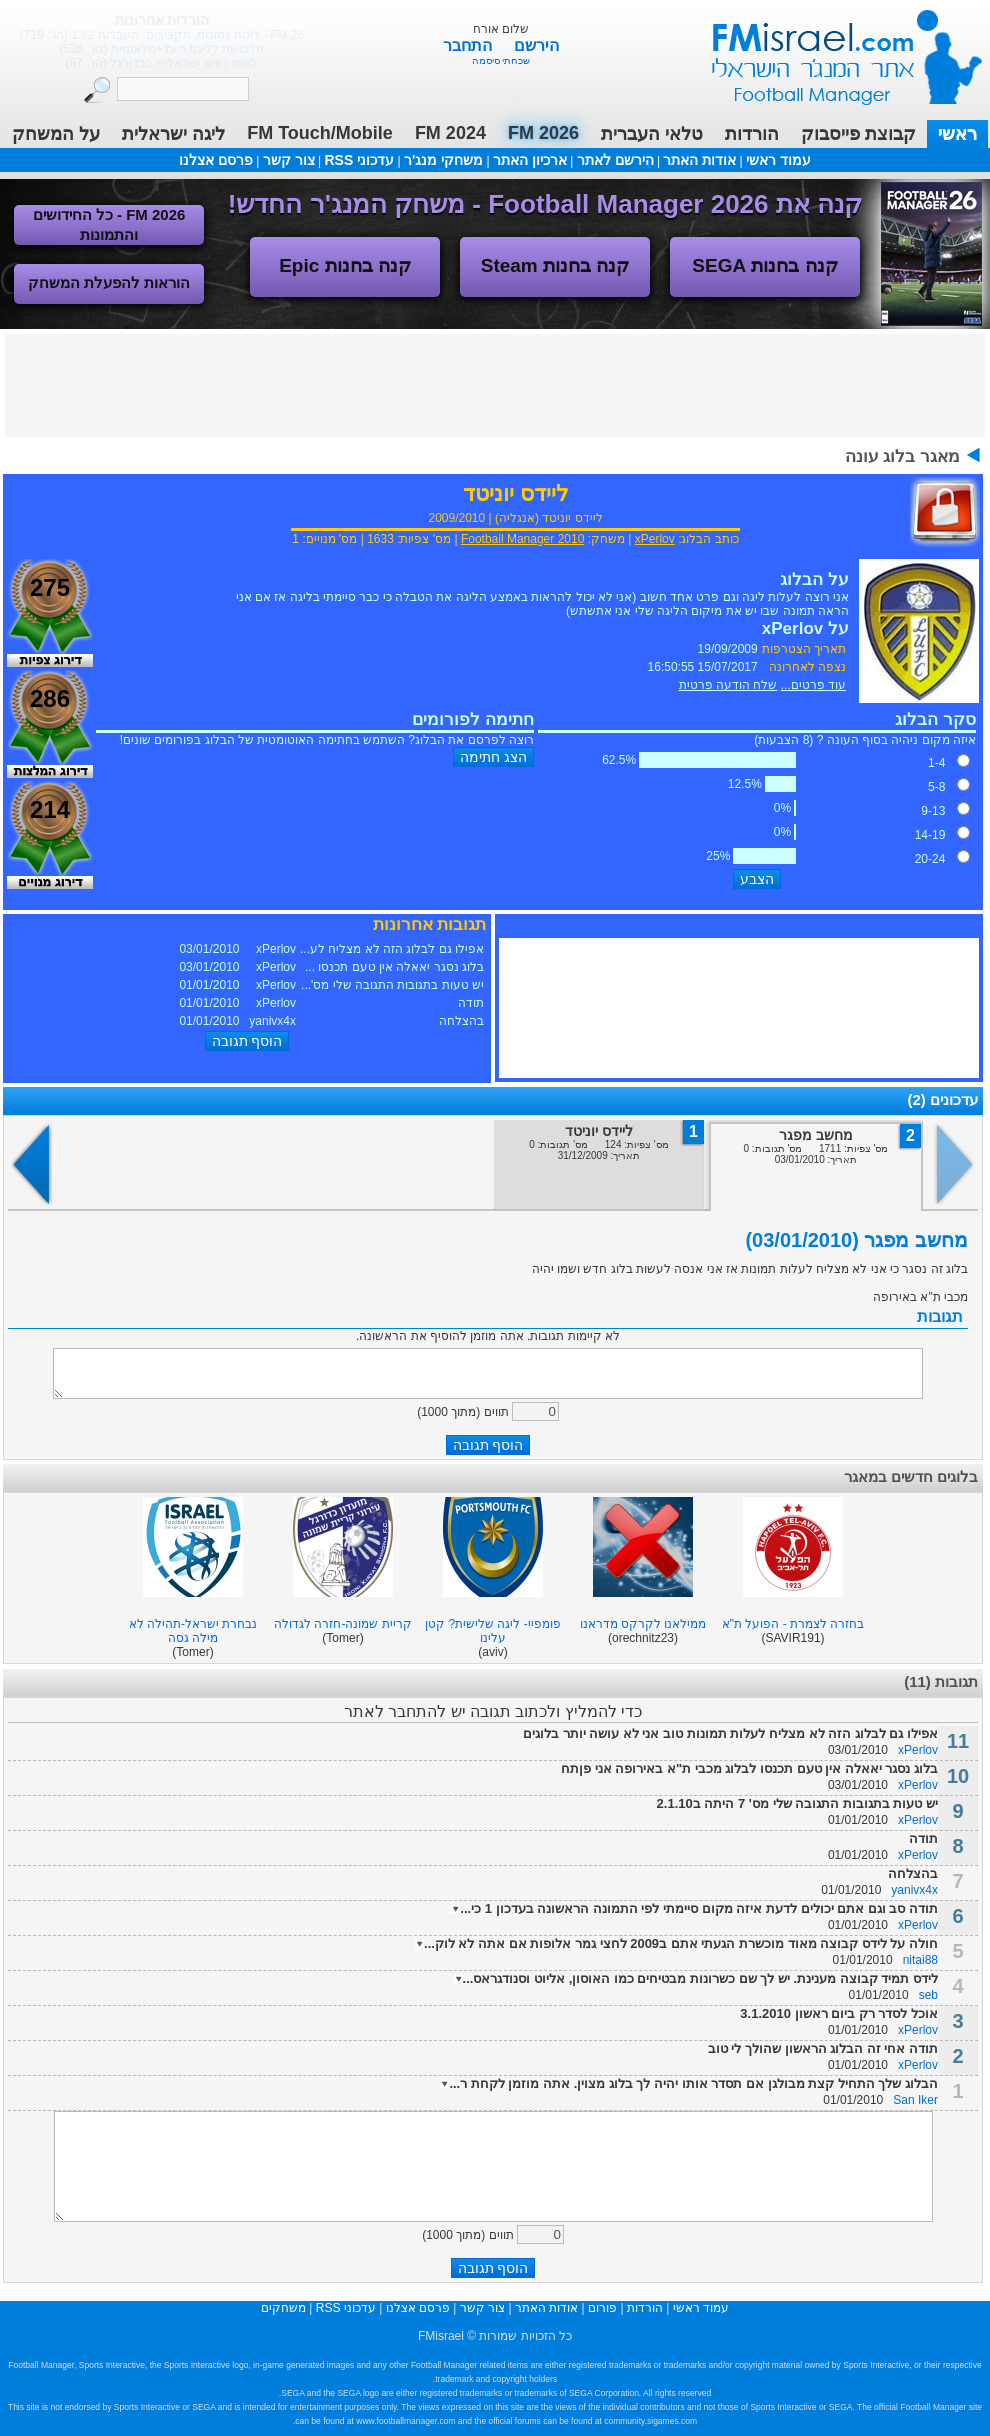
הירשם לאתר (615, 160)
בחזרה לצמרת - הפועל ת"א (793, 1624)
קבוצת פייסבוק (858, 134)
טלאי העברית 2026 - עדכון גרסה (191, 63)
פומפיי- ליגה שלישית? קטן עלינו (493, 1631)
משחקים (283, 2308)
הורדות (752, 134)
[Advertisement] (495, 384)
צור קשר (289, 160)
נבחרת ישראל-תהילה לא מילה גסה (193, 1631)
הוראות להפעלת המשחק (109, 282)
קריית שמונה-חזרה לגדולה (343, 1624)
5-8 (936, 787)
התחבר (469, 45)
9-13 (933, 811)
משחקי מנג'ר (443, 160)
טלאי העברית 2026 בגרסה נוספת (191, 49)
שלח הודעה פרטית (728, 685)
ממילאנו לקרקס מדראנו (643, 1624)
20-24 (930, 859)
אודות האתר (699, 160)
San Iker (915, 2100)
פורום (602, 2308)
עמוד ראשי (834, 49)
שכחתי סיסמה (501, 60)
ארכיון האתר (530, 160)
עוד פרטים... (813, 685)
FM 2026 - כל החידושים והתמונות (109, 224)
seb (928, 1995)
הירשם (536, 45)
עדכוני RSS (359, 160)
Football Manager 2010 (522, 539)
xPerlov (655, 539)
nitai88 (920, 1960)
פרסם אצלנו (216, 160)
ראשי (957, 134)
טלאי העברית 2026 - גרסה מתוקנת (191, 35)
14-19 (930, 835)
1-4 (936, 763)
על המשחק (56, 134)
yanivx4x (914, 1890)
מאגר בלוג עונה (902, 456)
